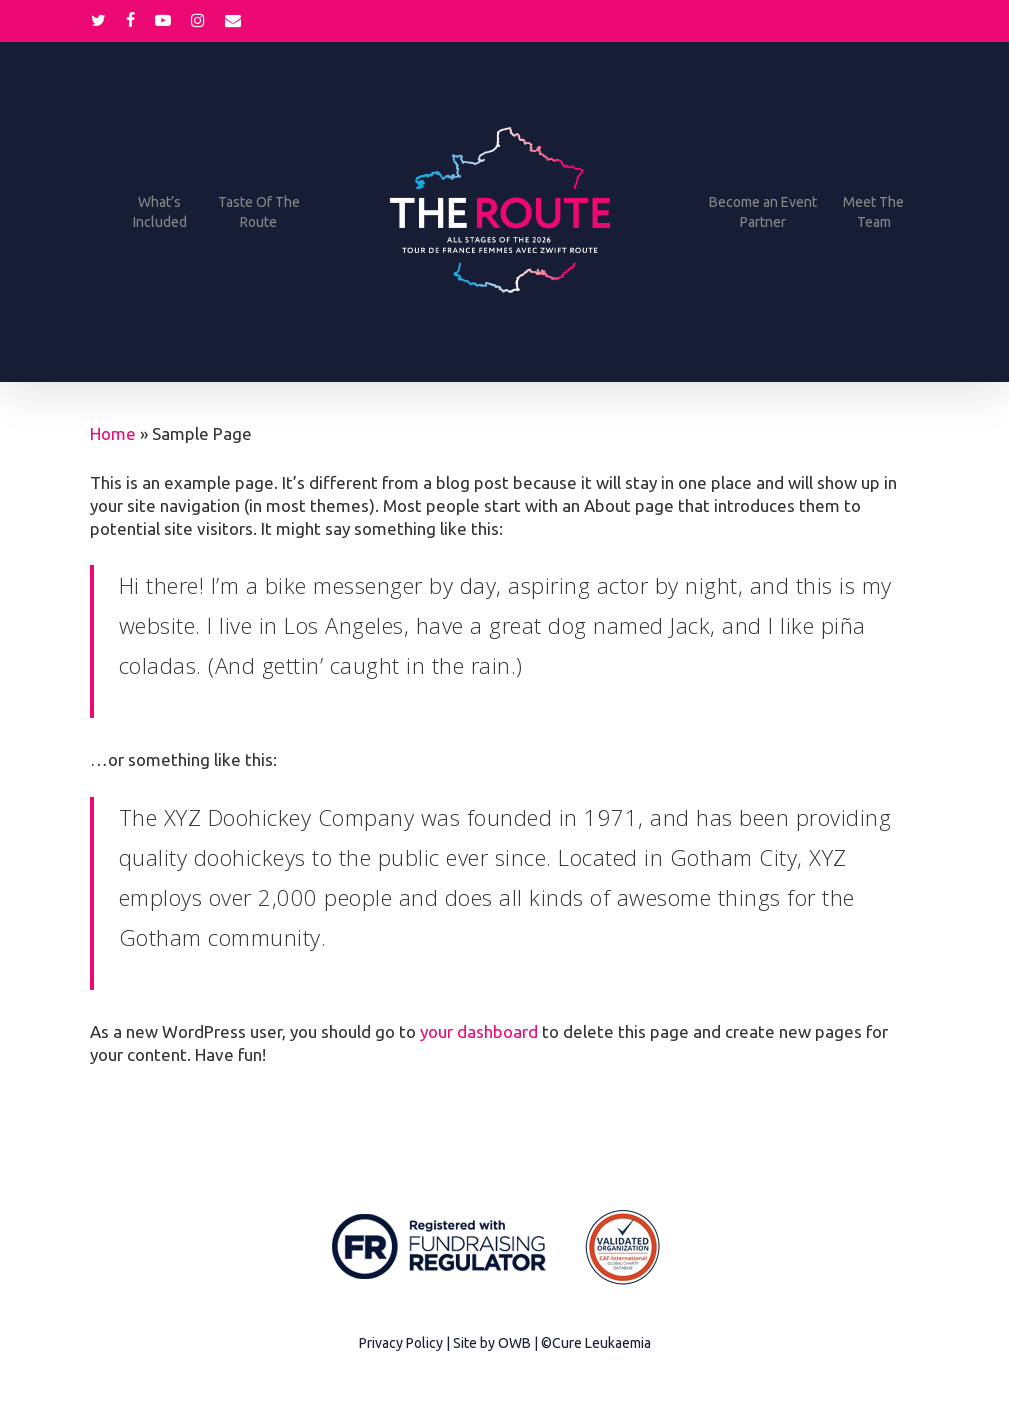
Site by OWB (492, 1343)
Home (113, 433)
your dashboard (479, 1031)
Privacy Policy (401, 1343)
